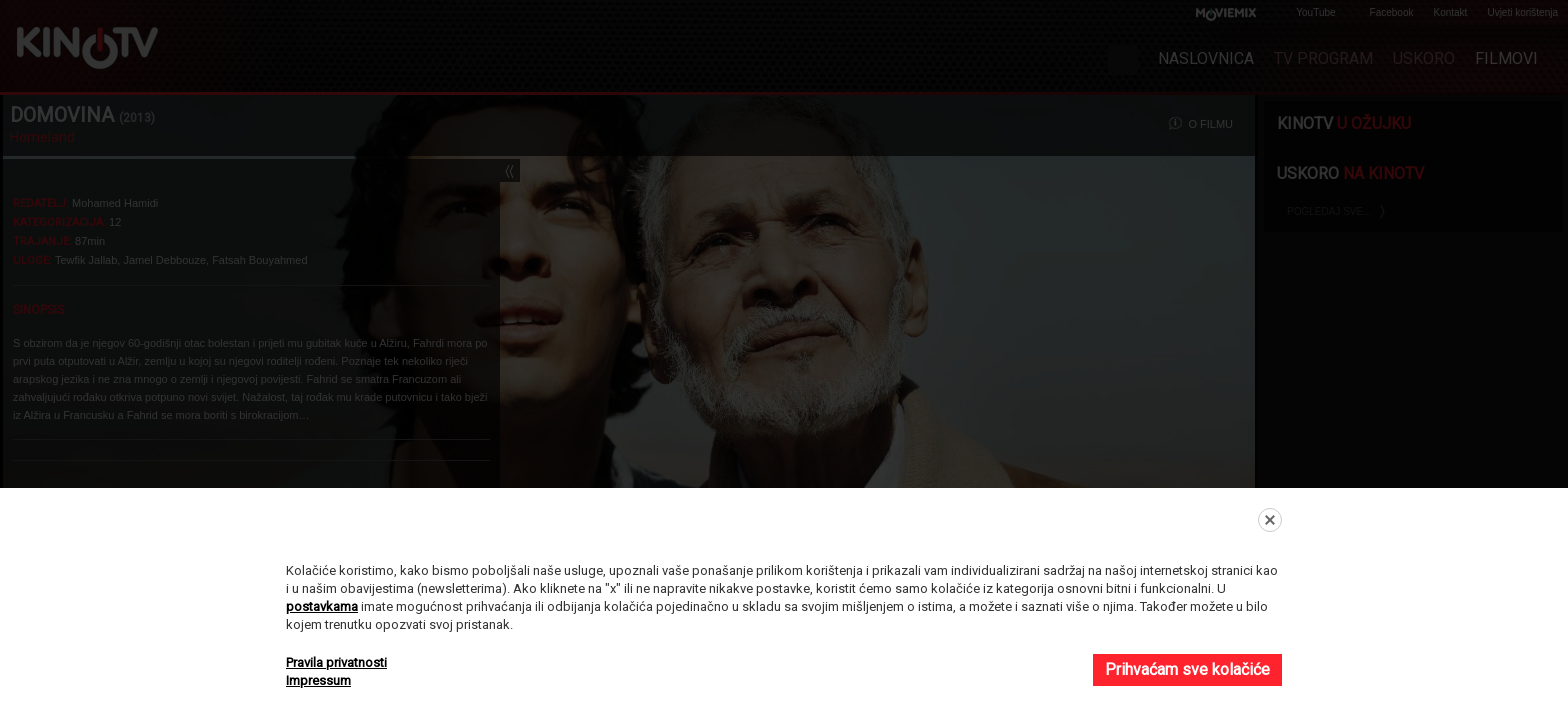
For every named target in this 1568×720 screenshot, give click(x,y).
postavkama (322, 606)
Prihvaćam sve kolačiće (1187, 669)
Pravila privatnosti (336, 662)
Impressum (318, 680)
